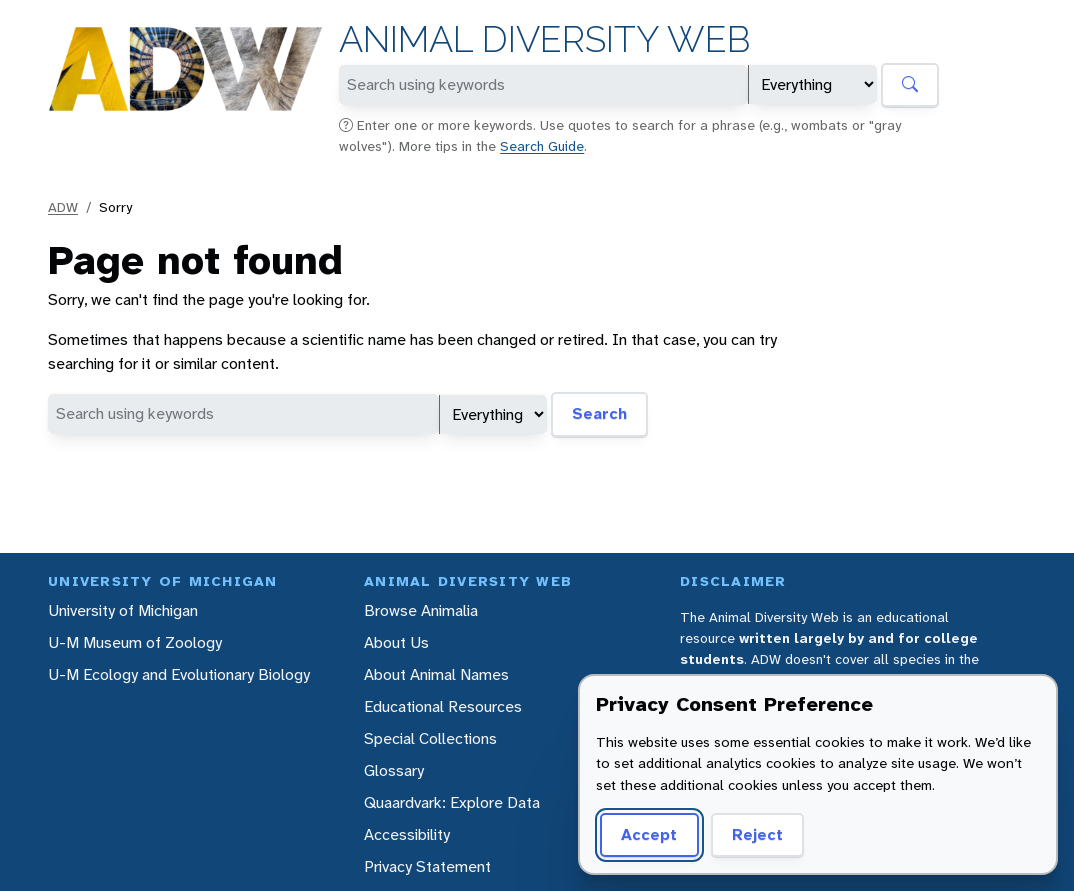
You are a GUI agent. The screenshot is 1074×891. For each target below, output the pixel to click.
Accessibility (407, 834)
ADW (63, 207)
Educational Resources (443, 706)
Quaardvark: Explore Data (452, 802)
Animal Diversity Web (544, 39)
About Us (396, 642)
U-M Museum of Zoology (135, 642)
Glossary (394, 770)
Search (599, 413)
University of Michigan (123, 610)
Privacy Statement (427, 866)
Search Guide (542, 146)
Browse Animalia (421, 610)
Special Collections (430, 738)
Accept (649, 834)
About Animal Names (436, 674)
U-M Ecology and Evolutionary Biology (179, 674)
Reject (757, 834)
